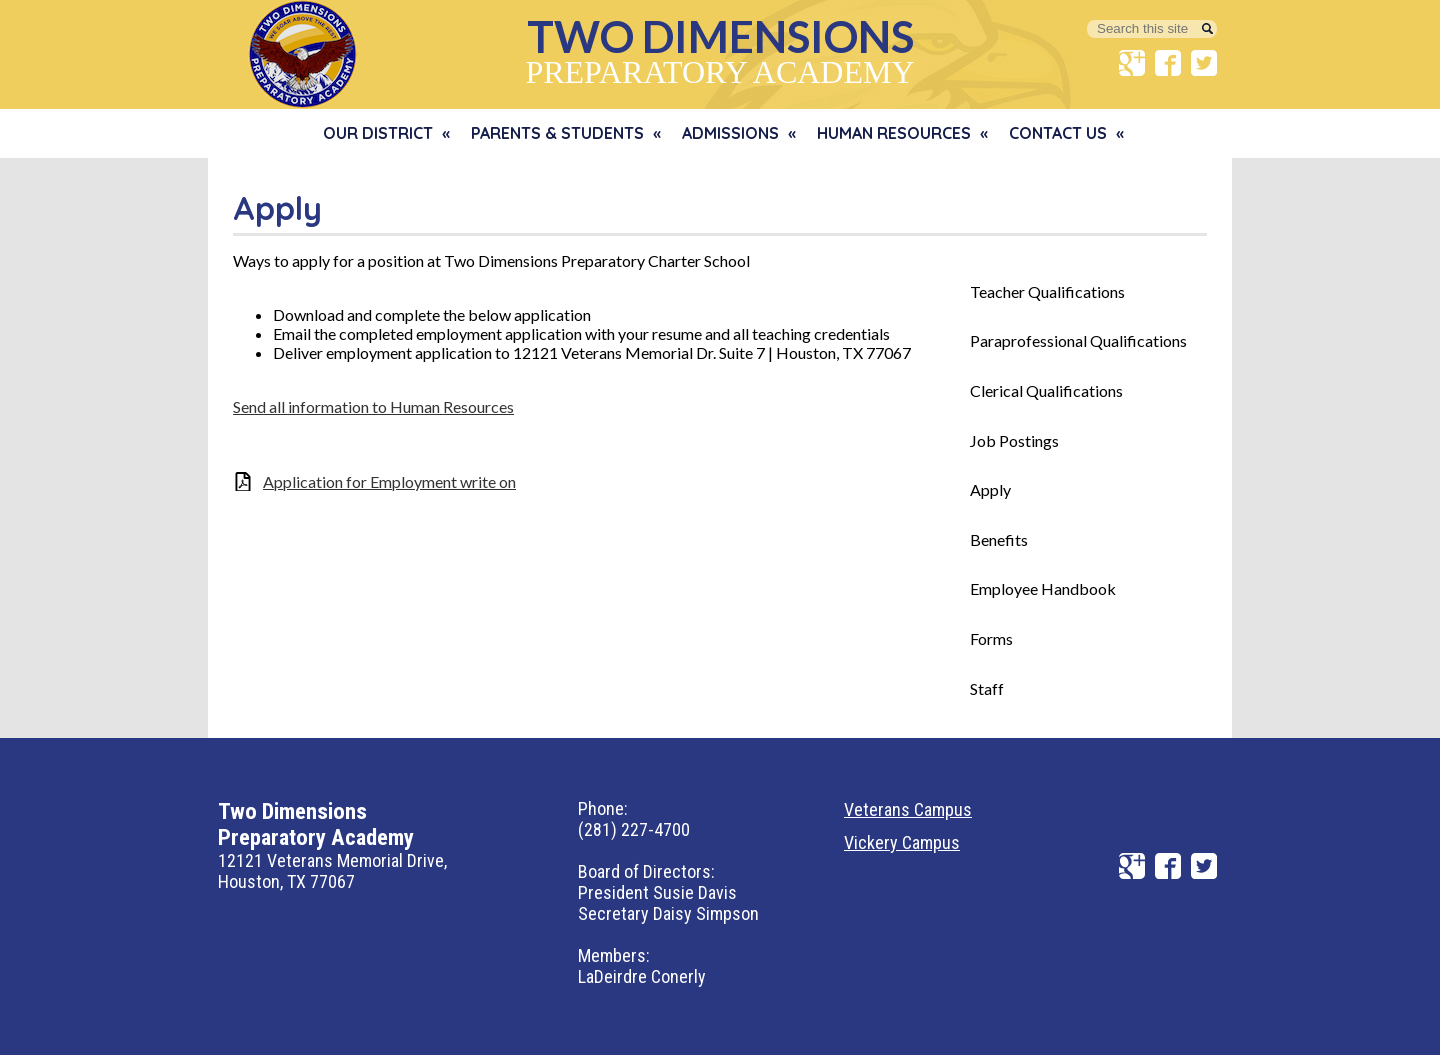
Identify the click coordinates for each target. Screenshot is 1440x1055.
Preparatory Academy (719, 49)
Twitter (1204, 63)
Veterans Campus (908, 809)
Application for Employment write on (389, 481)
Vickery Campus (902, 842)
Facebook (1168, 63)
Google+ (1132, 63)
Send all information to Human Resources (373, 406)
